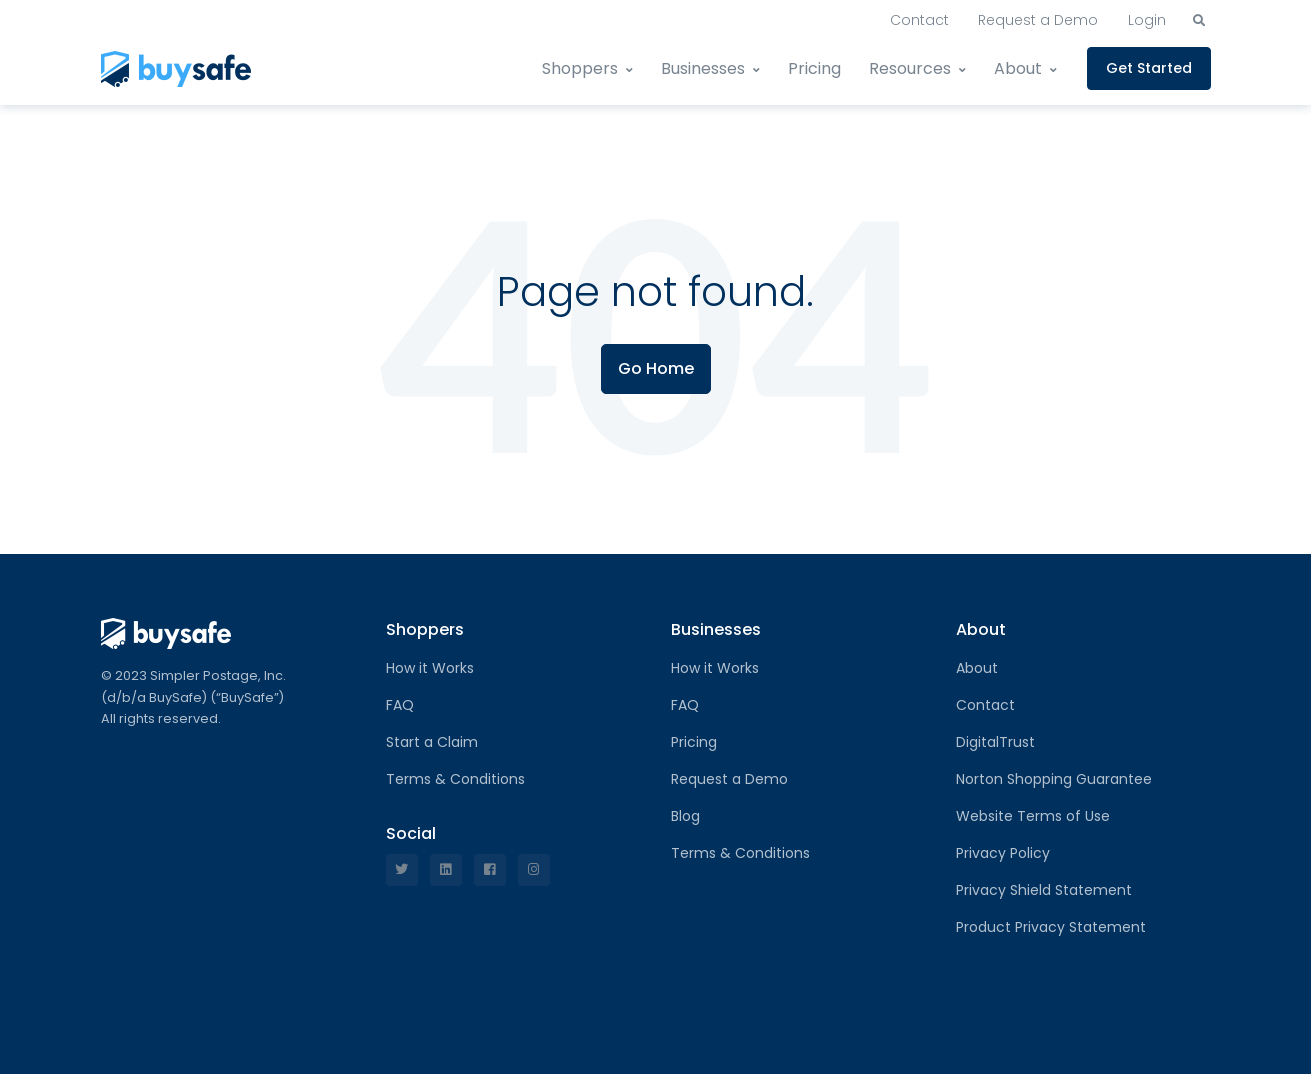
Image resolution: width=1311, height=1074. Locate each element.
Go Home (656, 368)
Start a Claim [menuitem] (432, 742)
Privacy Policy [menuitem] (1003, 853)
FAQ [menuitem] (400, 705)
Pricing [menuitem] (814, 68)
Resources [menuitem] (910, 68)
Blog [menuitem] (685, 816)
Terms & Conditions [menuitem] (455, 779)
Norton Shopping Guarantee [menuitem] (1054, 779)
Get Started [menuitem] (1149, 68)
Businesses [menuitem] (703, 68)
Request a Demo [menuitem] (1038, 20)
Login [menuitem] (1147, 20)
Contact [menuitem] (919, 20)
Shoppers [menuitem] (580, 68)
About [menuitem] (1018, 68)
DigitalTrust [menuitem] (995, 742)
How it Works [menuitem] (430, 668)
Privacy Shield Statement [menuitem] (1044, 890)
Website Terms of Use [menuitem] (1033, 816)
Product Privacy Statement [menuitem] (1051, 927)
